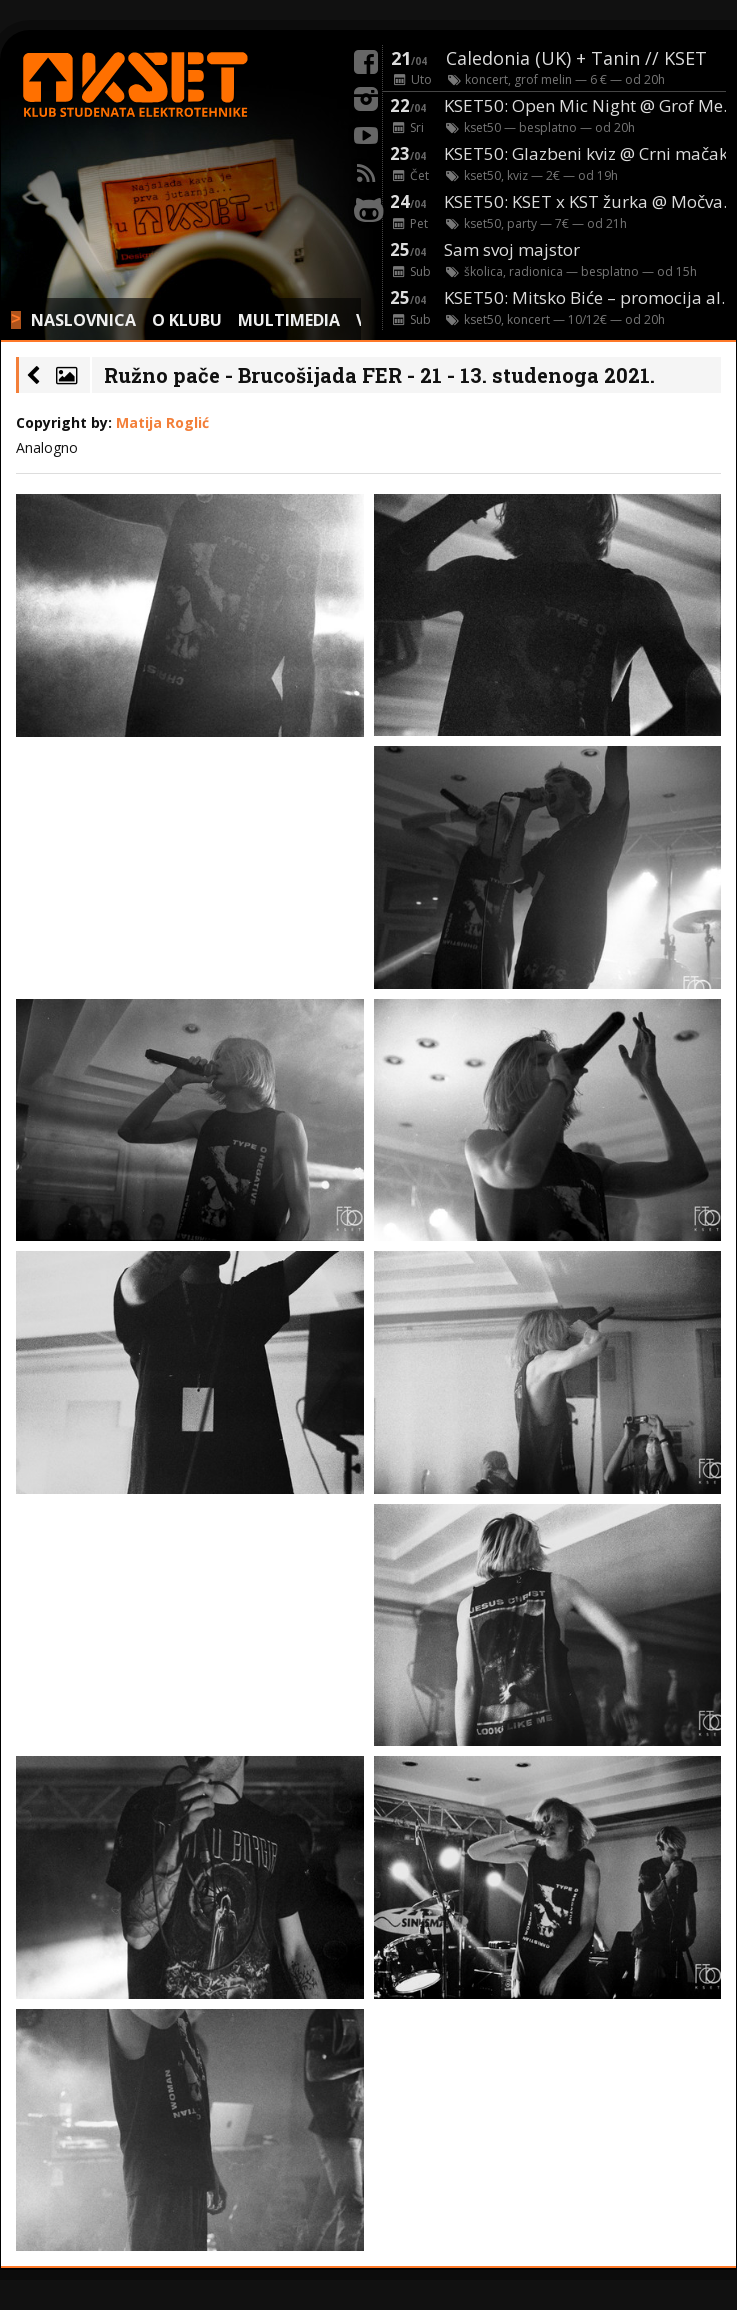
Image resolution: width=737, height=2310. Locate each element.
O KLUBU (187, 320)
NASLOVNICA (83, 320)
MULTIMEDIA (289, 320)
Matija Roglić (162, 422)
